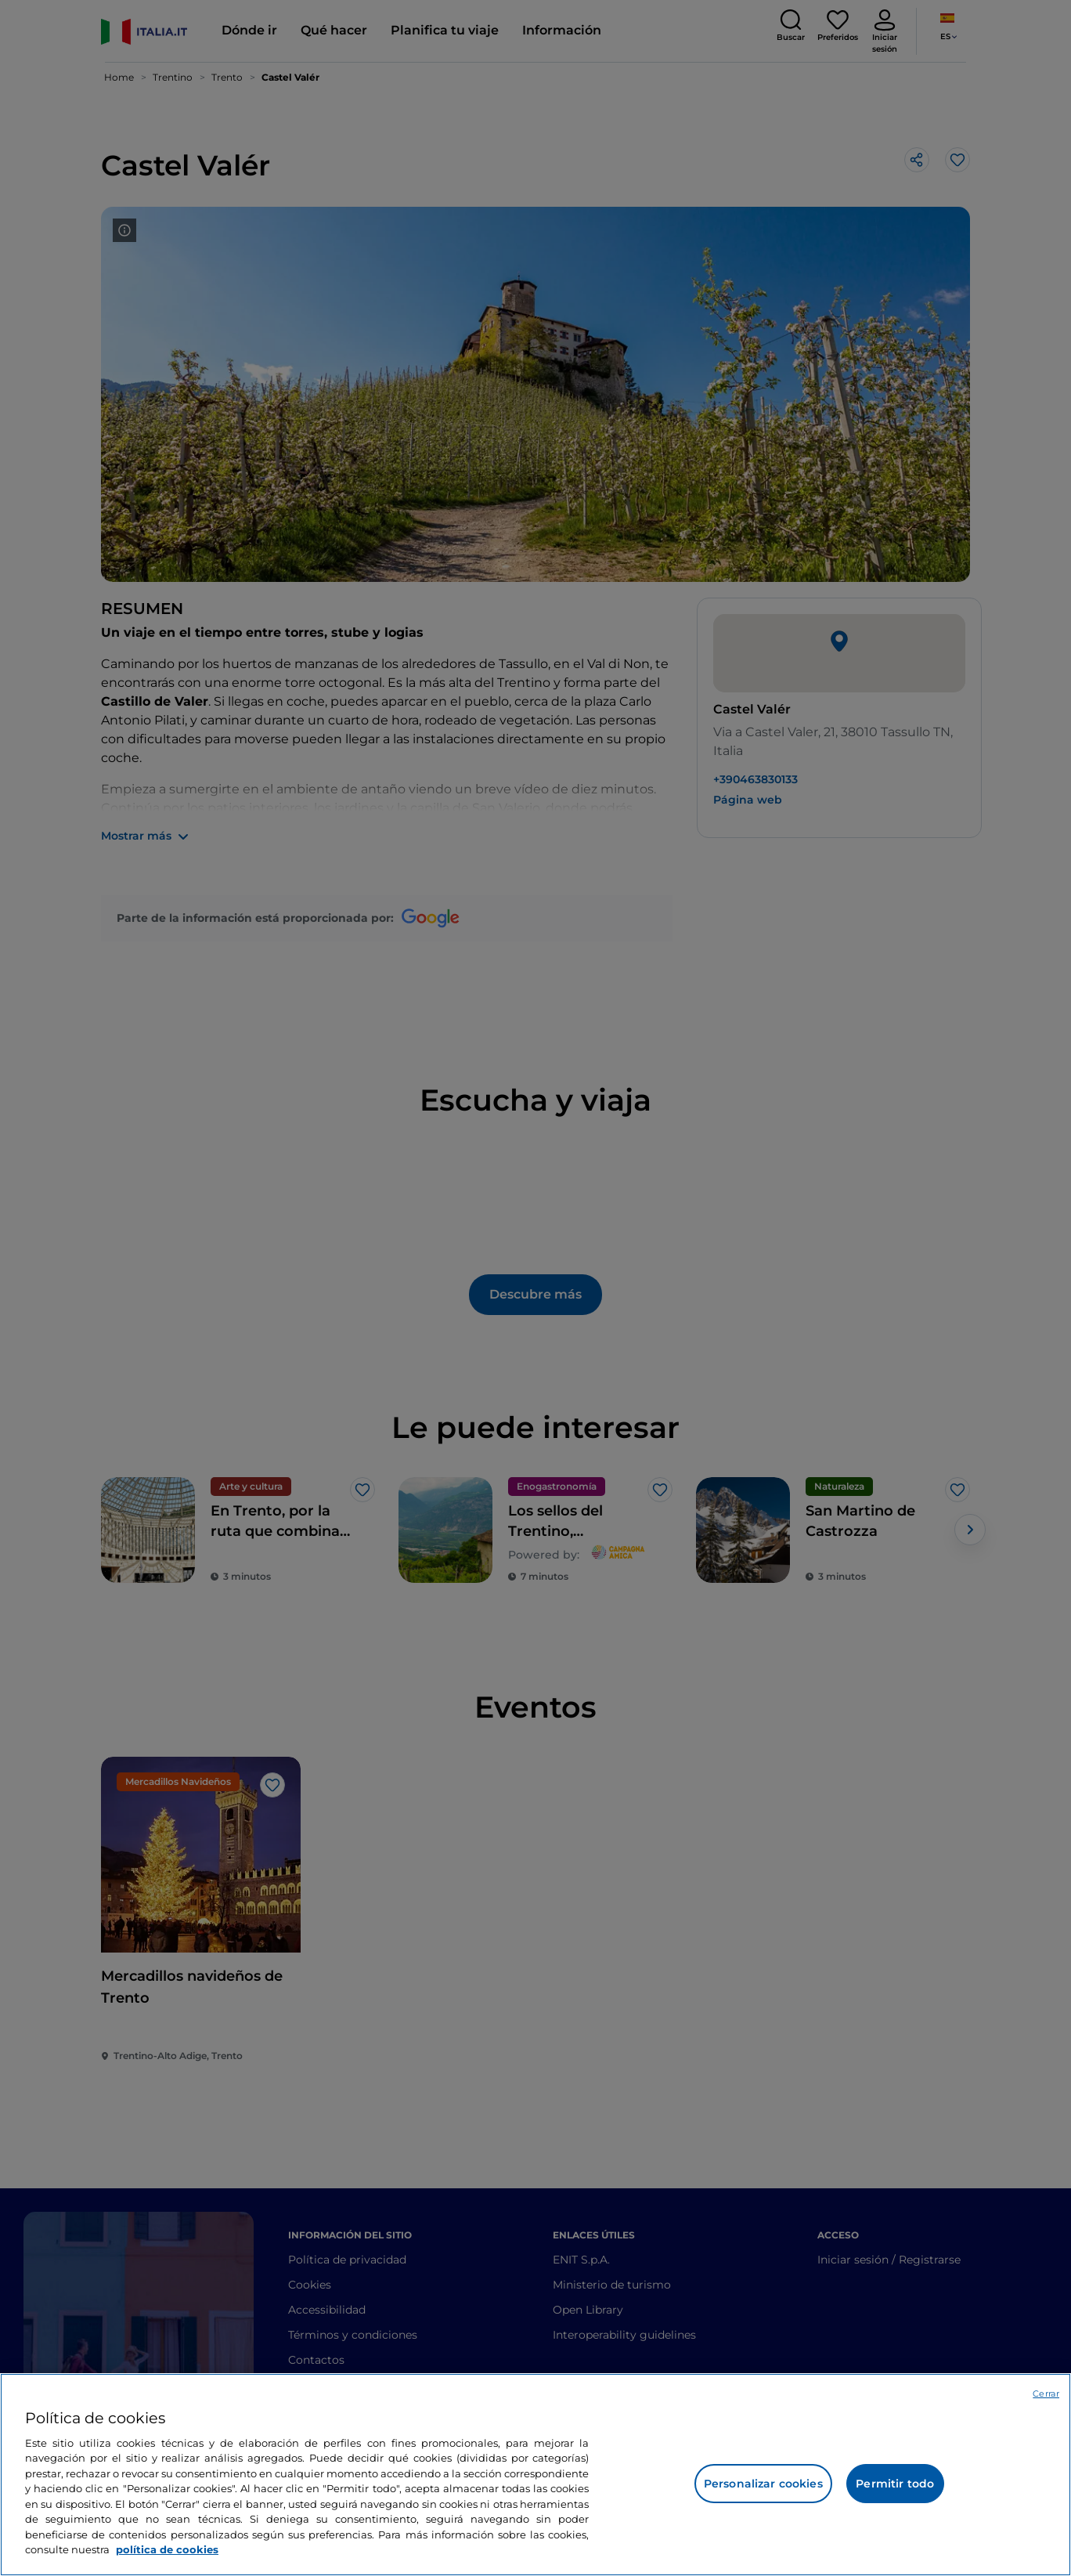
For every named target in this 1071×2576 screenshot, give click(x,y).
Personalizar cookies (763, 2484)
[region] (535, 2474)
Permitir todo (895, 2484)
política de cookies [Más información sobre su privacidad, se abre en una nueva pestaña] (167, 2549)
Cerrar (1046, 2393)
